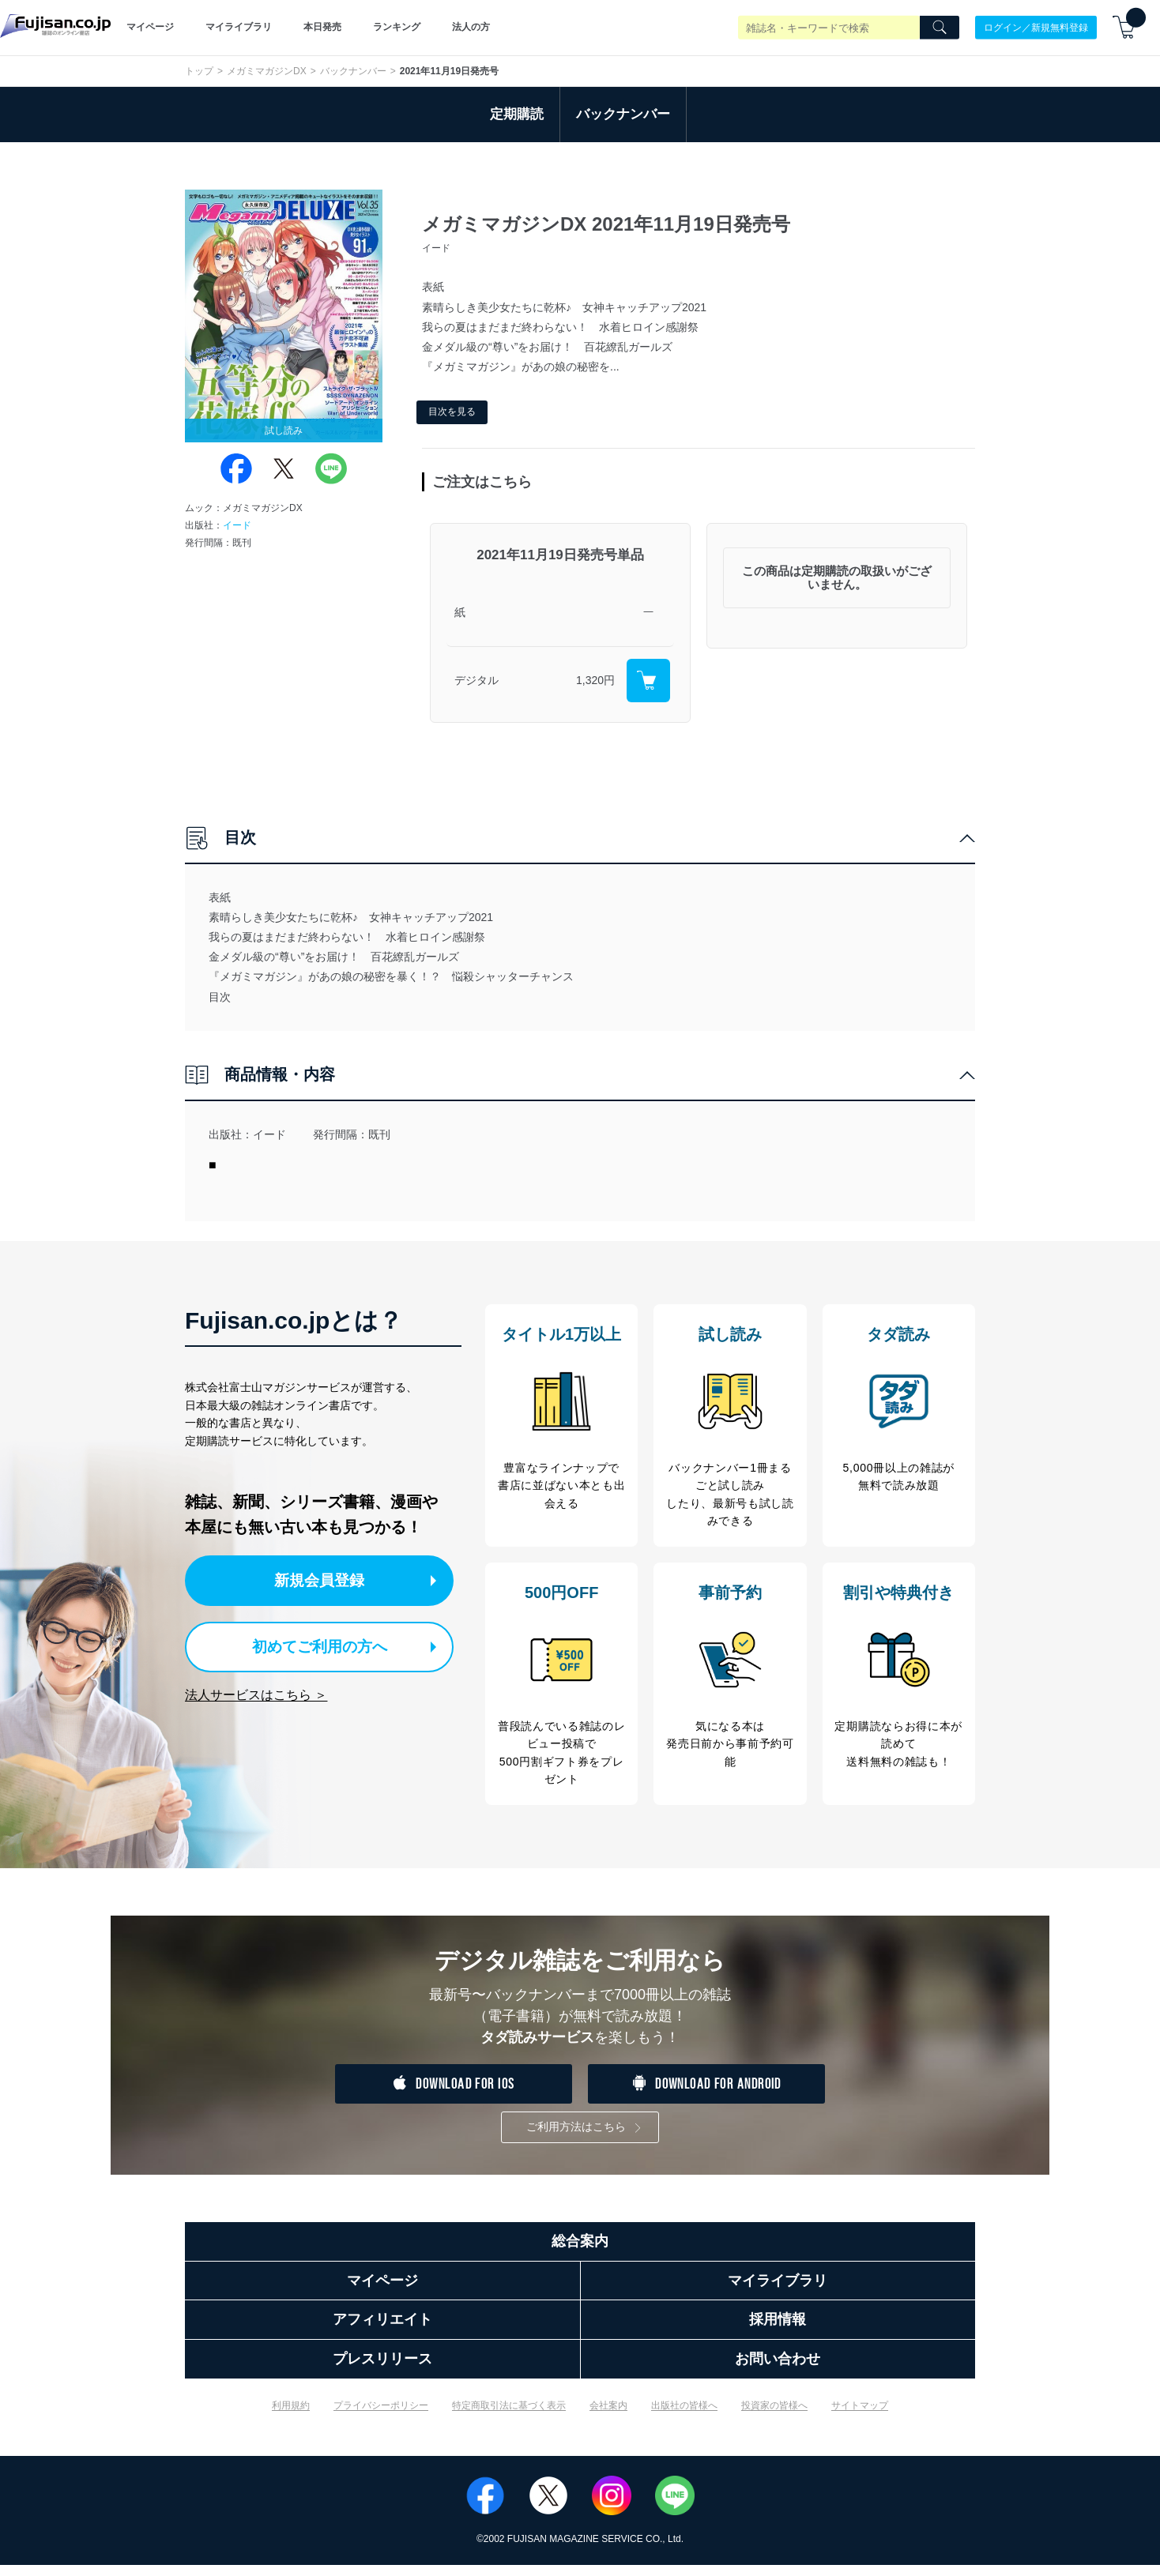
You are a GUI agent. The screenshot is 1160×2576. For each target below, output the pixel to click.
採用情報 (777, 2330)
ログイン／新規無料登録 (1036, 27)
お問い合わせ (777, 2370)
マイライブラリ (238, 26)
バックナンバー (353, 71)
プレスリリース (382, 2370)
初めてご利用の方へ (311, 1644)
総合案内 (580, 2252)
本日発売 (322, 26)
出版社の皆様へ (684, 2415)
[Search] (939, 27)
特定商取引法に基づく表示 (509, 2415)
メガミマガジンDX (267, 71)
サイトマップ (859, 2415)
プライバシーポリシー (380, 2415)
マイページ (150, 26)
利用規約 (291, 2415)
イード (237, 525)
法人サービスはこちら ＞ (256, 1691)
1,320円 (595, 680)
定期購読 (517, 114)
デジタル (476, 680)
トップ (199, 71)
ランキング (396, 26)
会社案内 (608, 2415)
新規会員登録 (326, 1579)
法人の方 (471, 26)
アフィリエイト (382, 2330)
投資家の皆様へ (774, 2415)
